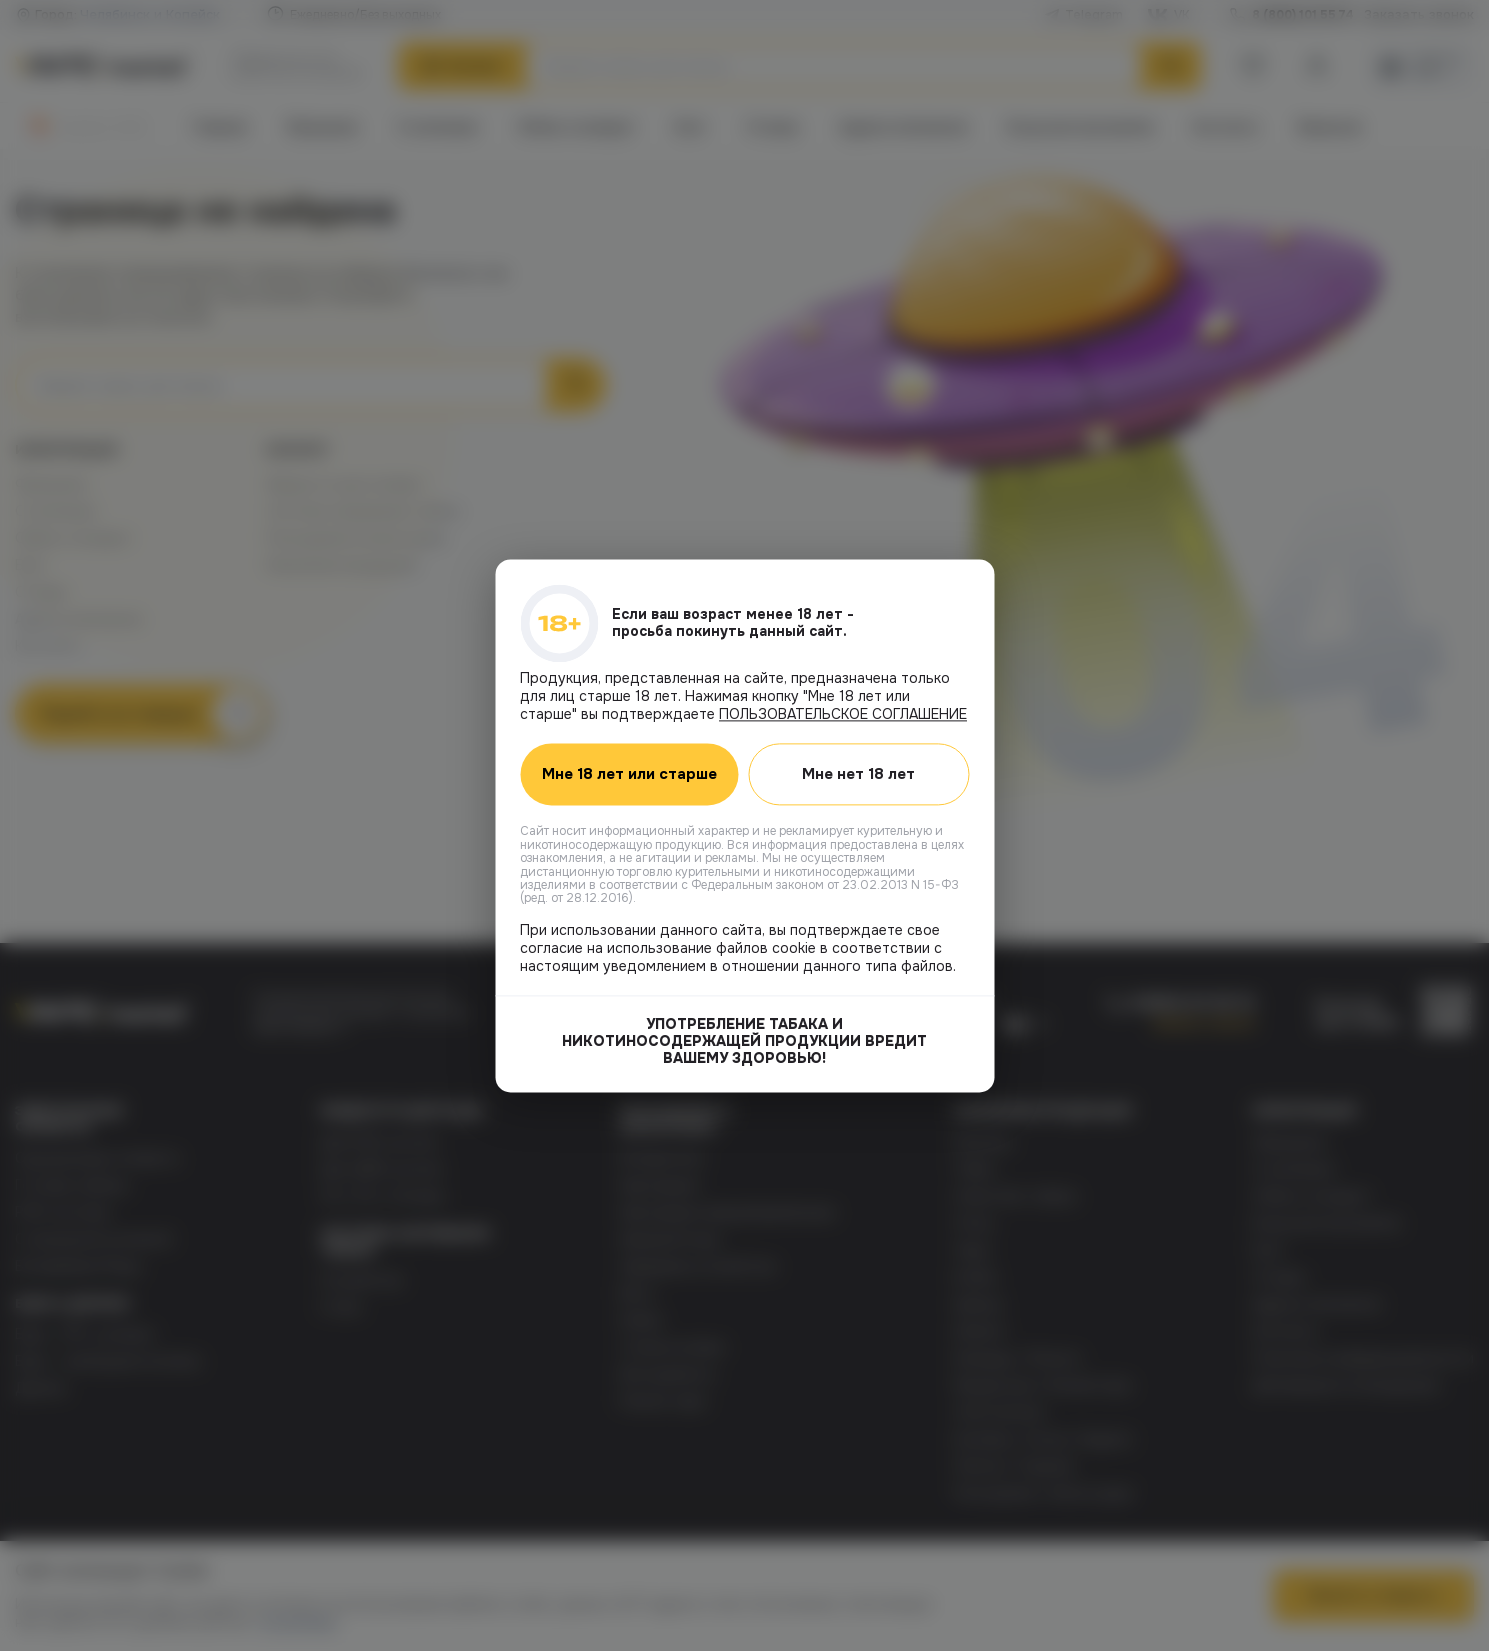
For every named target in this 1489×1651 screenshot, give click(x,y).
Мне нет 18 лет (858, 774)
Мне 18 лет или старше (629, 774)
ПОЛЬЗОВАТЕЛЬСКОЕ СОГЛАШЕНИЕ (843, 714)
